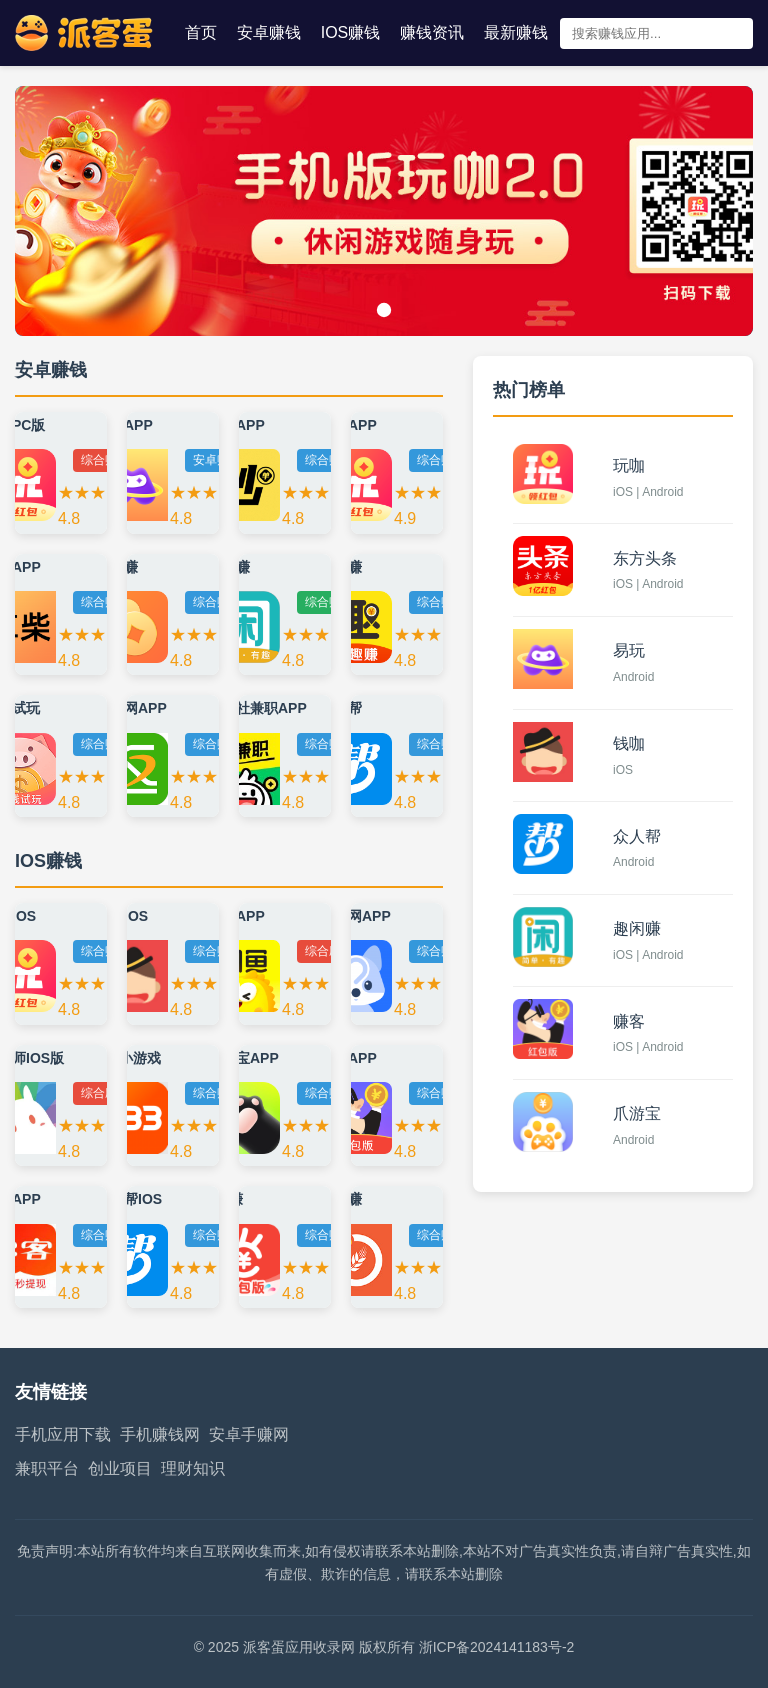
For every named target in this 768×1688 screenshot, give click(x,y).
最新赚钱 (516, 32)
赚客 (629, 1021)
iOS (623, 770)
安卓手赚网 (249, 1434)
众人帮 (637, 836)
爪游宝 (637, 1113)
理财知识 (193, 1468)
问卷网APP (355, 916)
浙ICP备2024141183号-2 (497, 1647)
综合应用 (329, 951)
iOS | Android (648, 492)
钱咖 (629, 743)
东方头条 (645, 558)
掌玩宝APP (243, 1058)
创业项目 (120, 1468)
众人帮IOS (129, 1199)
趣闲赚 (637, 928)
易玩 (629, 650)
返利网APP (131, 708)
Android (633, 677)
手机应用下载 (63, 1434)
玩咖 (629, 465)
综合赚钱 (105, 460)
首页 (201, 32)
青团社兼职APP (257, 708)
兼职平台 (47, 1468)
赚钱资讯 (432, 32)
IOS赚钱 (351, 32)
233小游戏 (128, 1058)
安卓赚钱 (269, 32)
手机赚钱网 (164, 1434)
